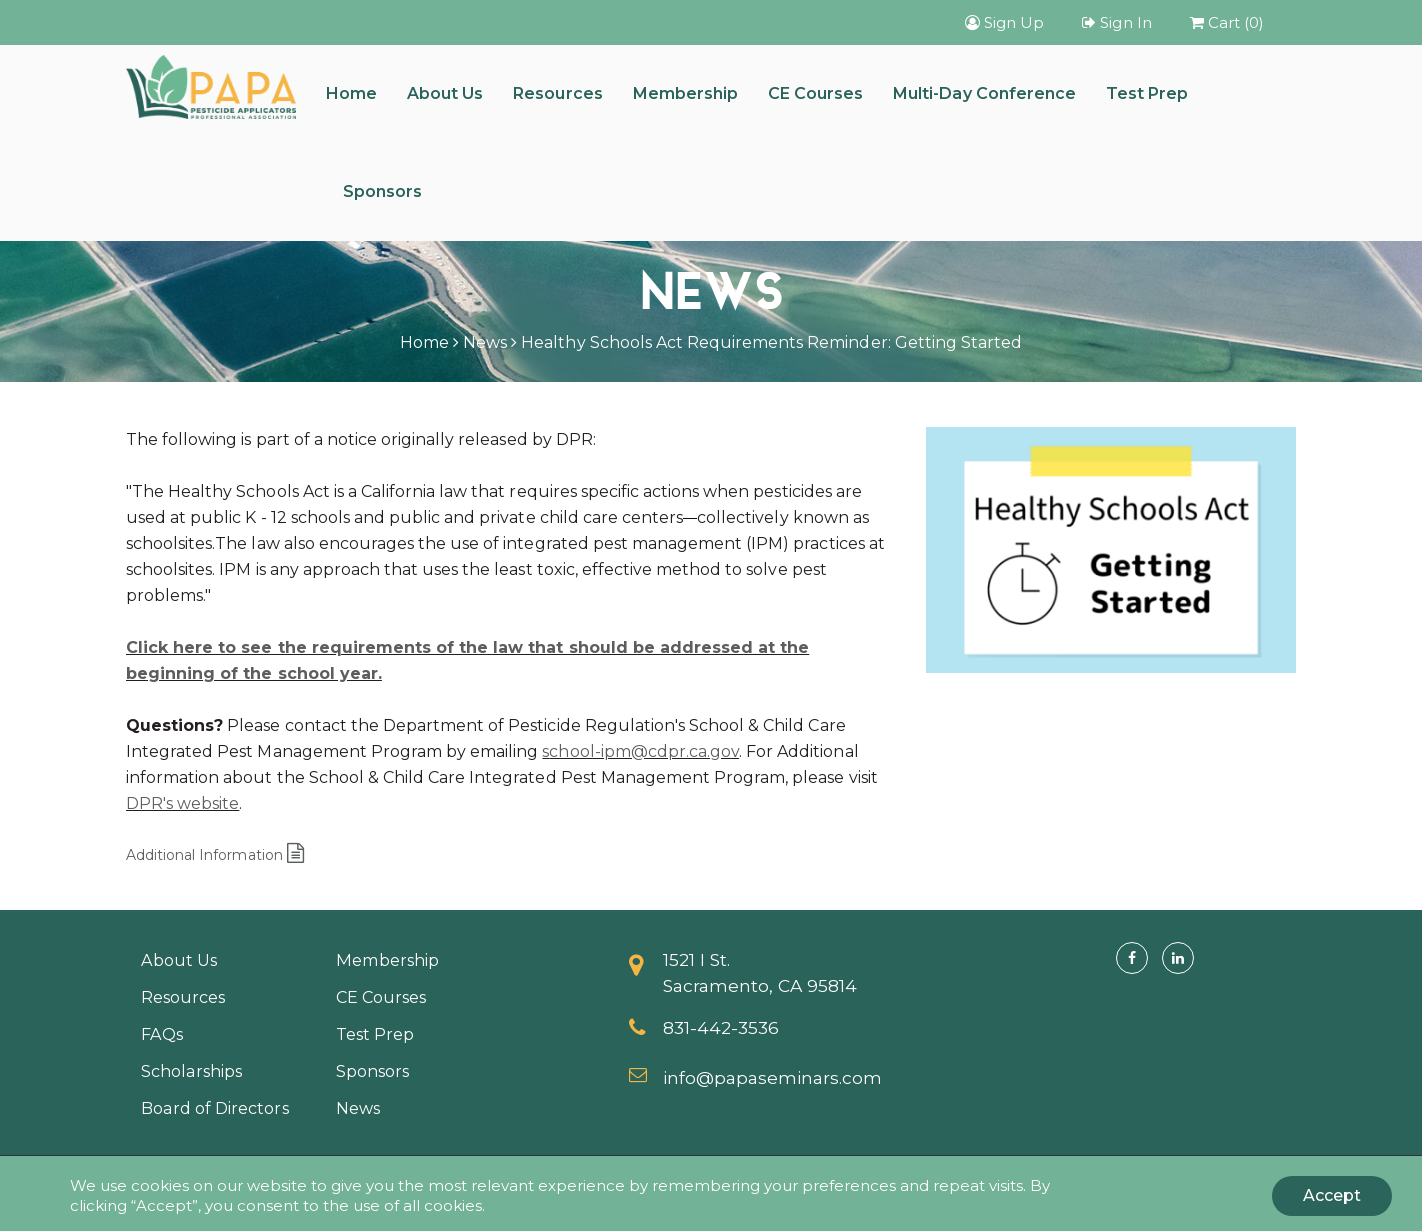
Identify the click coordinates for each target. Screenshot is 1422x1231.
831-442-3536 (721, 1027)
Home (351, 93)
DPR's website (182, 803)
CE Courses (815, 93)
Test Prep (1147, 93)
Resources (557, 93)
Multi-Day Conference (984, 93)
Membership (685, 93)
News (485, 342)
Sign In (1116, 22)
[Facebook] (1132, 958)
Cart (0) (1227, 22)
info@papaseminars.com (773, 1077)
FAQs (162, 1034)
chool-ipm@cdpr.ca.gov (644, 751)
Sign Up (1004, 22)
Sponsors (382, 191)
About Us (445, 93)
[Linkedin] (1178, 958)
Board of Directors (215, 1108)
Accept (1332, 1195)
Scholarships (191, 1071)
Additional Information (215, 855)
